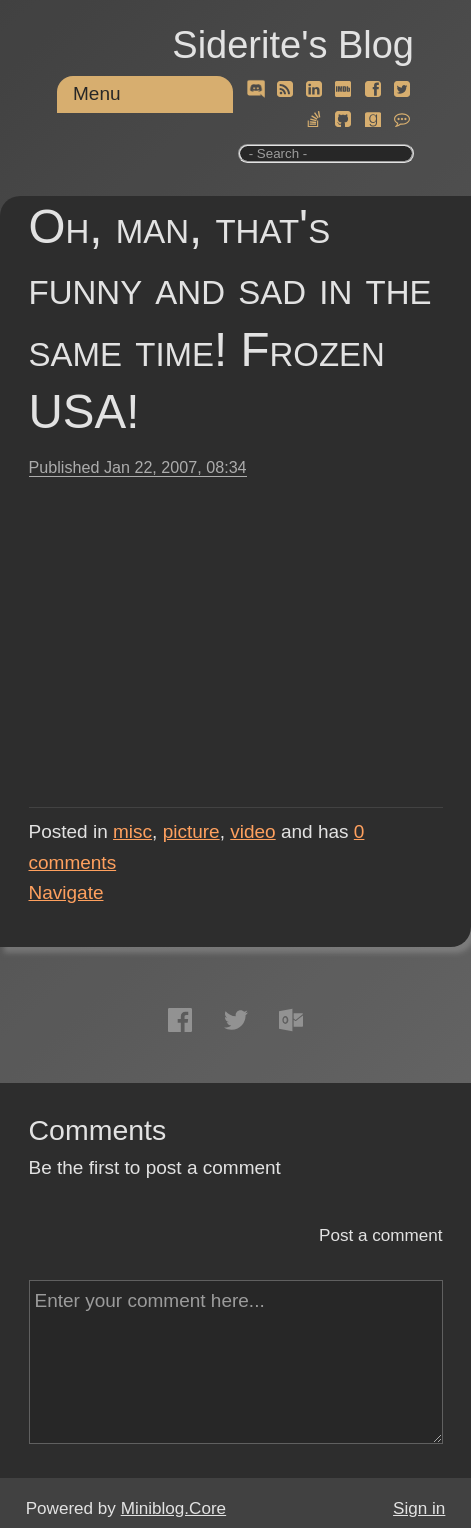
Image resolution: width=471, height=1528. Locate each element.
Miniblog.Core (173, 1508)
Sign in (419, 1508)
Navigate (66, 892)
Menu (97, 93)
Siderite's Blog (293, 45)
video (252, 831)
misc (132, 831)
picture (191, 831)
